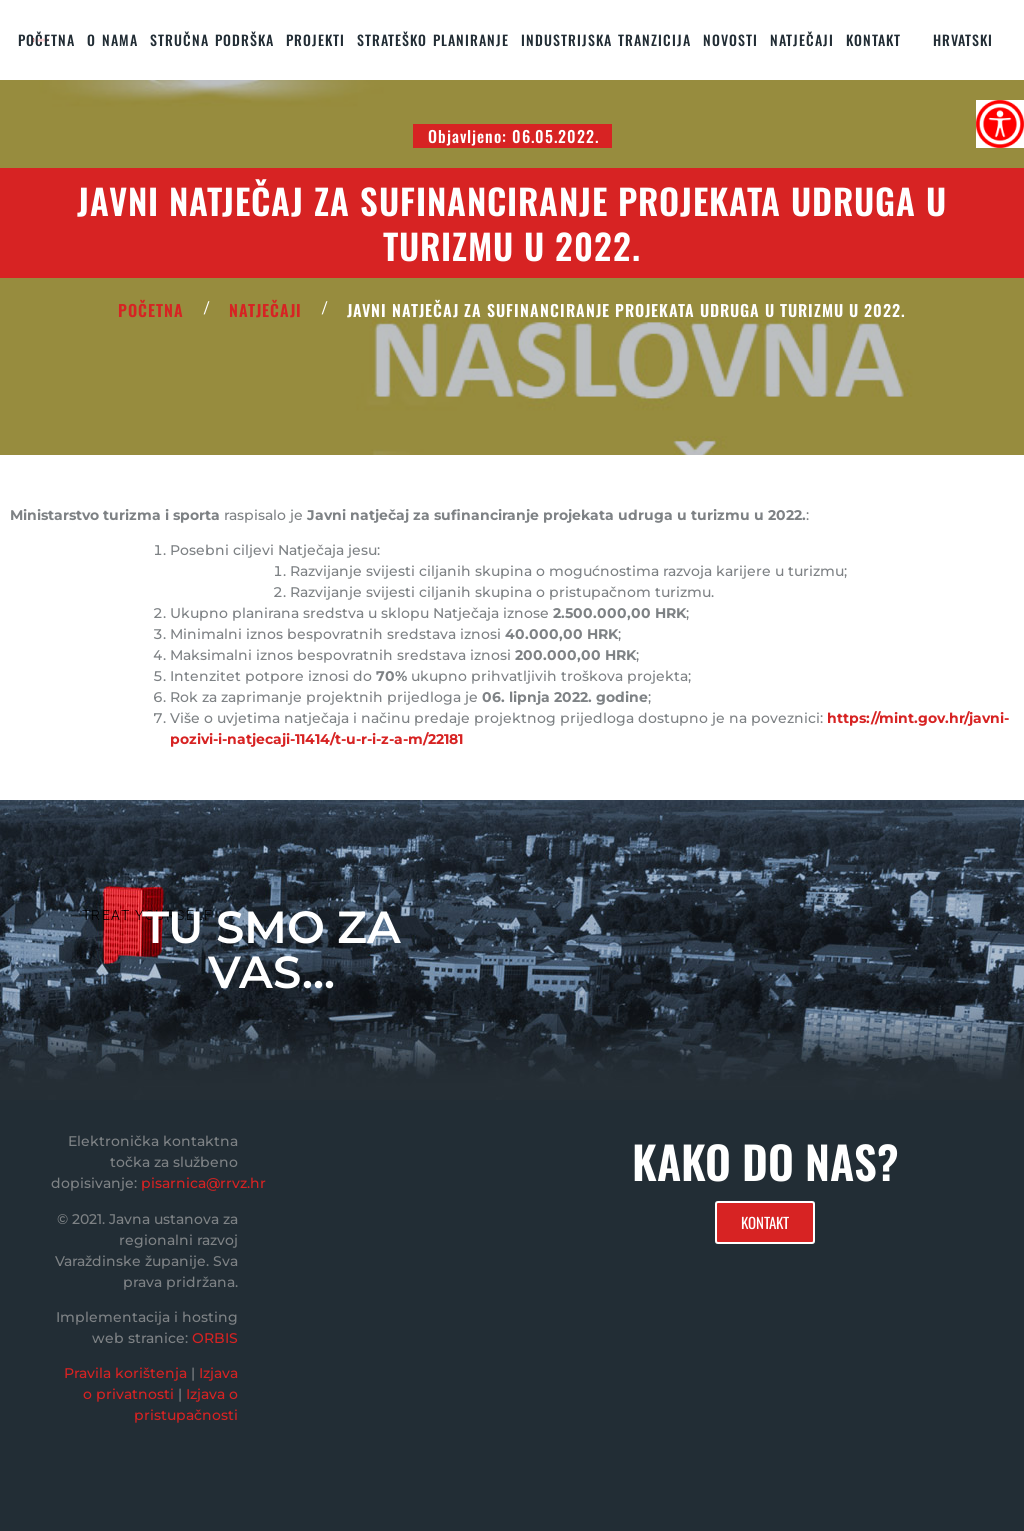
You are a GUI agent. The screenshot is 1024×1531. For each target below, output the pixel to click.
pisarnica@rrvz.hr (203, 1183)
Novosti (730, 39)
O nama (112, 39)
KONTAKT (873, 39)
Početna (46, 39)
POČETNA (151, 310)
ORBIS (215, 1338)
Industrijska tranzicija (606, 39)
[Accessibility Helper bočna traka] (1000, 124)
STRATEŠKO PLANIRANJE (433, 39)
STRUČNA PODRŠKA (212, 39)
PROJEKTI (315, 39)
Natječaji (802, 39)
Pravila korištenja (125, 1373)
